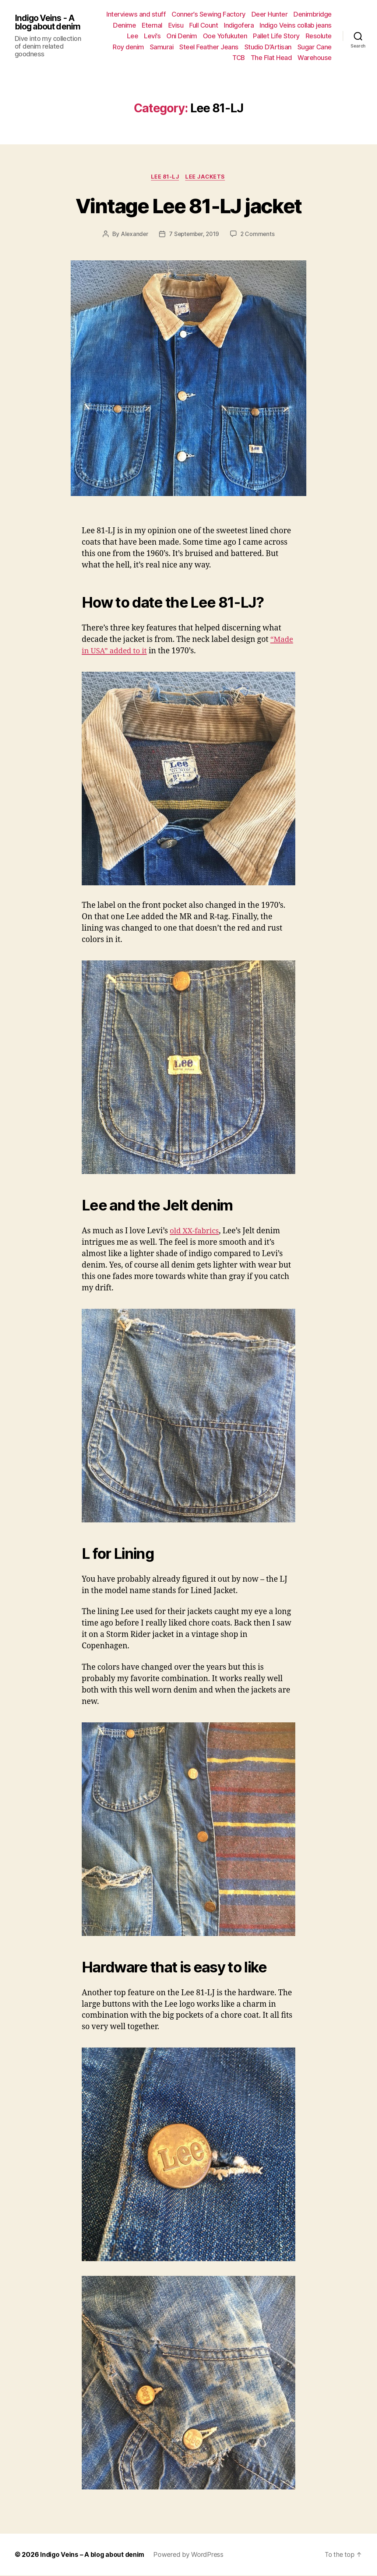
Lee (132, 36)
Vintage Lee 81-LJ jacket (188, 205)
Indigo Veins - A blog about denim (49, 22)
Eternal (152, 25)
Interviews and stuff (136, 14)
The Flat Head (271, 57)
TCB (238, 57)
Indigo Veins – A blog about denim (93, 2555)
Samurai (162, 47)
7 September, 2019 (194, 234)
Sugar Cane (314, 47)
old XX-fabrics (195, 1232)
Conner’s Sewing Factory (209, 14)
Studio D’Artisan (268, 47)
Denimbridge (312, 14)
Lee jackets (206, 177)
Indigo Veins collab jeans (296, 25)
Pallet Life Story (276, 36)
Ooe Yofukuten (225, 36)
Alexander (133, 234)
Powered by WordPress (190, 2555)
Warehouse (314, 57)
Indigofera (239, 25)
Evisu (176, 25)
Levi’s (152, 36)
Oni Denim (181, 36)
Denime (124, 25)
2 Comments (259, 234)
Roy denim (128, 47)
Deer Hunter (269, 14)
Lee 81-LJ (165, 177)
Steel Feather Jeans (209, 47)
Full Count (203, 25)
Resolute (319, 36)
